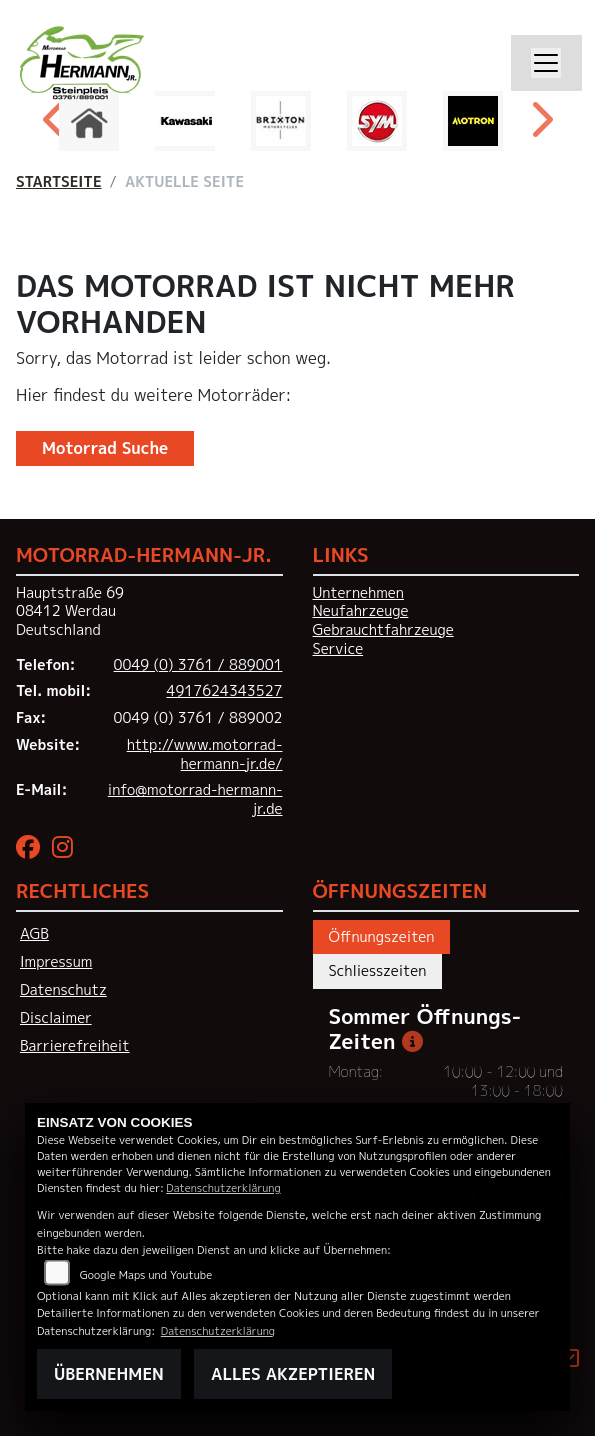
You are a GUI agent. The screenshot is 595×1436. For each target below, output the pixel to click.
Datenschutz (63, 990)
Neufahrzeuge (361, 611)
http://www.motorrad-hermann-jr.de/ (205, 754)
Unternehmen (358, 593)
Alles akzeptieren (293, 1374)
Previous (55, 126)
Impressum (56, 962)
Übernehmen (109, 1374)
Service (338, 649)
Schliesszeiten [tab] (378, 971)
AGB (34, 934)
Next (540, 126)
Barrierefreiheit (75, 1046)
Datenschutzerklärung (223, 1187)
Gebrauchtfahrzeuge (383, 630)
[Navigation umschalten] (547, 63)
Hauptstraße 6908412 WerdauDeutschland (70, 611)
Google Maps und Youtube (146, 1274)
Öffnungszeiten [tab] (382, 937)
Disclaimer (56, 1018)
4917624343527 (225, 691)
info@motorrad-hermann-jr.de (195, 799)
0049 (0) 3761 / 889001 (198, 665)
